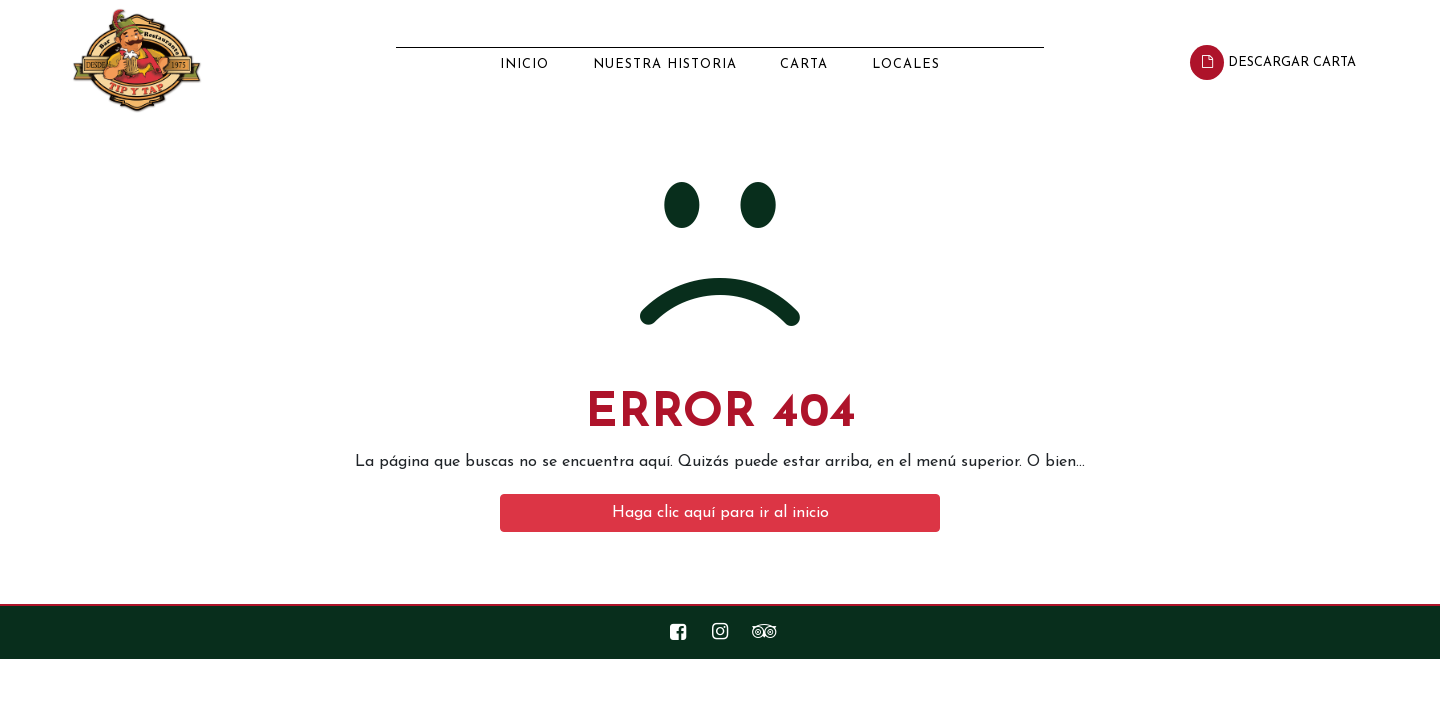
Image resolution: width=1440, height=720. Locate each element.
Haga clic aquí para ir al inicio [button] (720, 513)
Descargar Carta (1273, 62)
